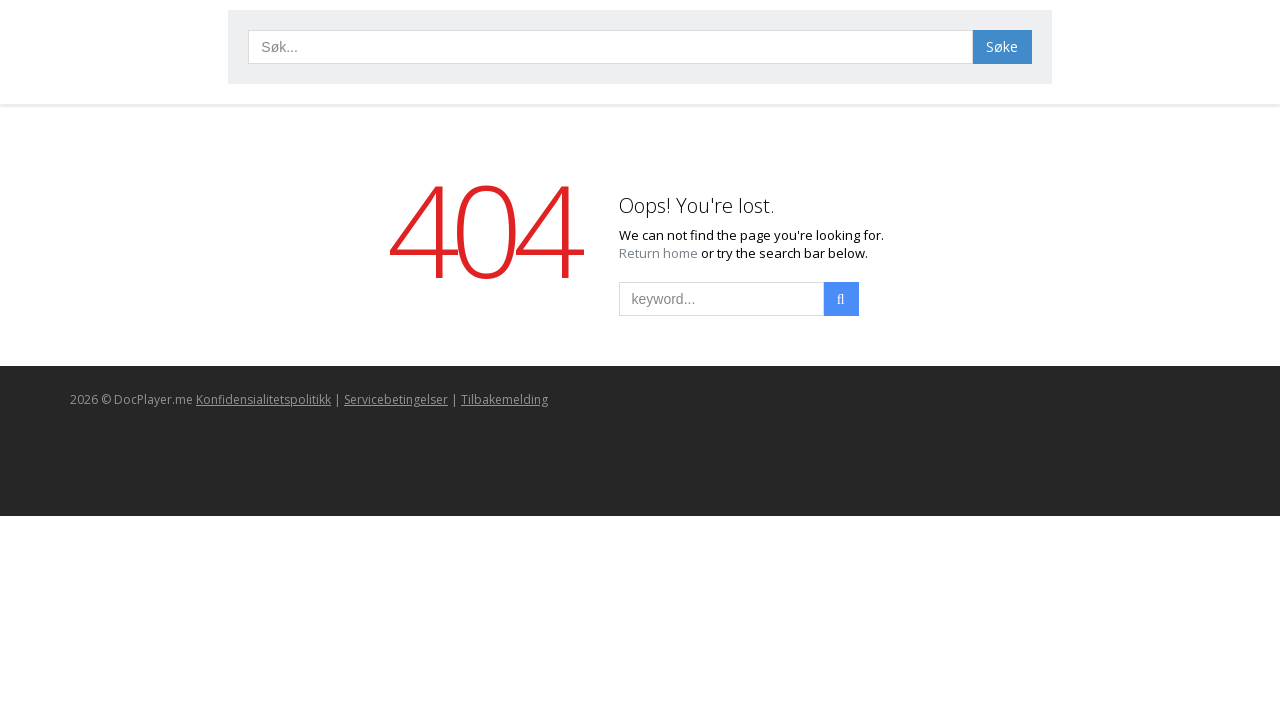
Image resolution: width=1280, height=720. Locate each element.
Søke (1002, 46)
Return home (660, 253)
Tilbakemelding (504, 399)
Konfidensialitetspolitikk (263, 399)
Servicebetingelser (396, 399)
